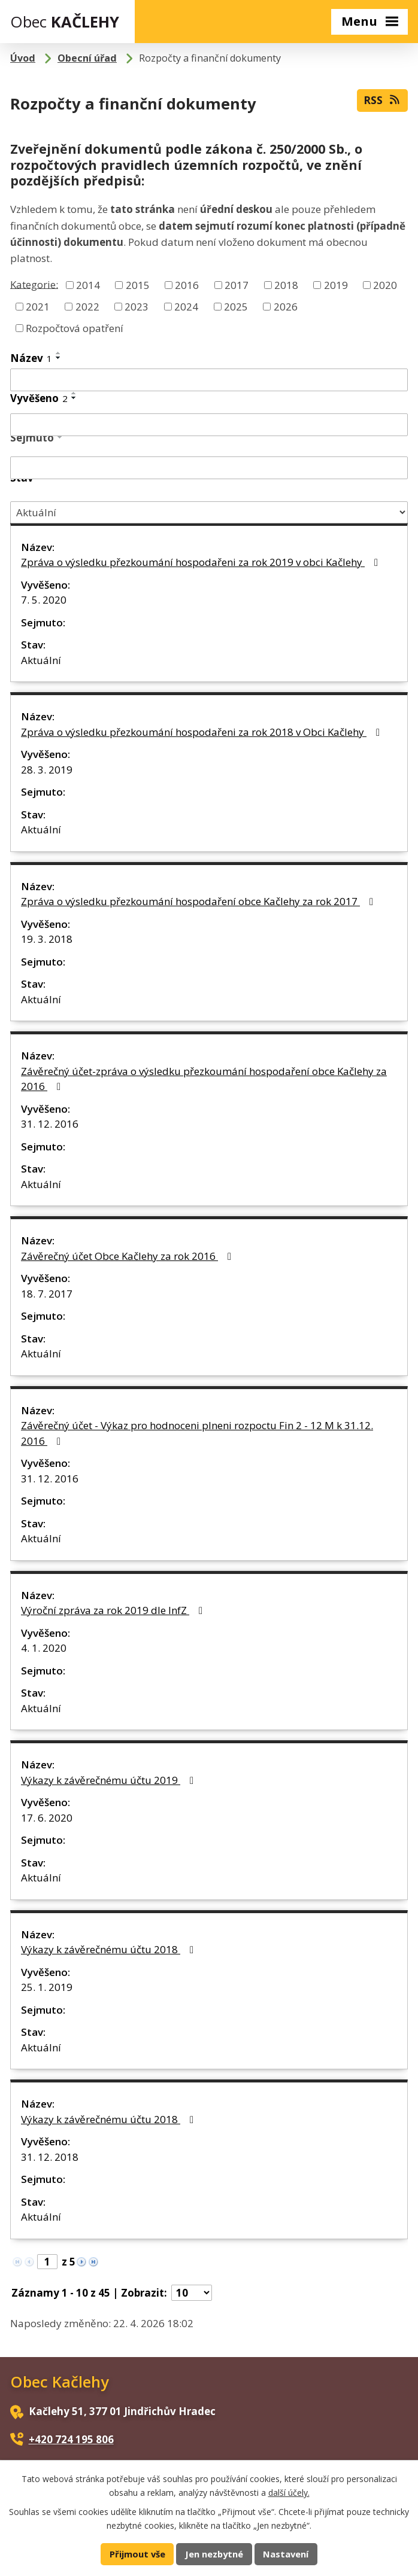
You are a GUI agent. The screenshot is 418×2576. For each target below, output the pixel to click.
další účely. (289, 2492)
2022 (87, 306)
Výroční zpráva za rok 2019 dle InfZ (114, 1610)
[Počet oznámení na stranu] (191, 2293)
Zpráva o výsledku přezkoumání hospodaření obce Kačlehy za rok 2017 (199, 901)
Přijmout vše (137, 2554)
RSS (382, 100)
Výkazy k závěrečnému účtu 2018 (109, 1949)
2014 (88, 285)
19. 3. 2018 (46, 939)
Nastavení (285, 2554)
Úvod (22, 58)
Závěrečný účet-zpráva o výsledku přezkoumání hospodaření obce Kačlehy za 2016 (204, 1079)
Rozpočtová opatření (74, 327)
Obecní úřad (87, 58)
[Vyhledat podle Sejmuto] (209, 467)
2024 (186, 306)
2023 (137, 306)
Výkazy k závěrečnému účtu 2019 (109, 1780)
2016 (187, 285)
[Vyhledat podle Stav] (209, 512)
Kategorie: (34, 284)
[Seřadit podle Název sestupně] (58, 357)
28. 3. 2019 (46, 770)
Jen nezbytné (214, 2554)
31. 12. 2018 (49, 2157)
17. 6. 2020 (46, 1818)
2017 (237, 285)
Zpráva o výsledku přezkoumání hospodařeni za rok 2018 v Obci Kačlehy (202, 732)
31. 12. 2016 (49, 1124)
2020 (385, 285)
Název (31, 358)
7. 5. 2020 (43, 600)
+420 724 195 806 (71, 2439)
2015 (138, 285)
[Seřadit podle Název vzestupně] (58, 353)
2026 (286, 306)
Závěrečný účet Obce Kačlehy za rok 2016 (128, 1256)
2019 (336, 285)
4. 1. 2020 (43, 1648)
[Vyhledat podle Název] (209, 380)
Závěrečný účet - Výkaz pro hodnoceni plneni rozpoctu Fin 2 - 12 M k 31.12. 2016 (197, 1433)
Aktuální (41, 660)
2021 (38, 306)
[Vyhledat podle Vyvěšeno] (209, 424)
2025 (236, 306)
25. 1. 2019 (46, 1987)
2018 (286, 285)
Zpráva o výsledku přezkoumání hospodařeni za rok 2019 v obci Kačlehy (202, 562)
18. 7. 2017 (46, 1294)
